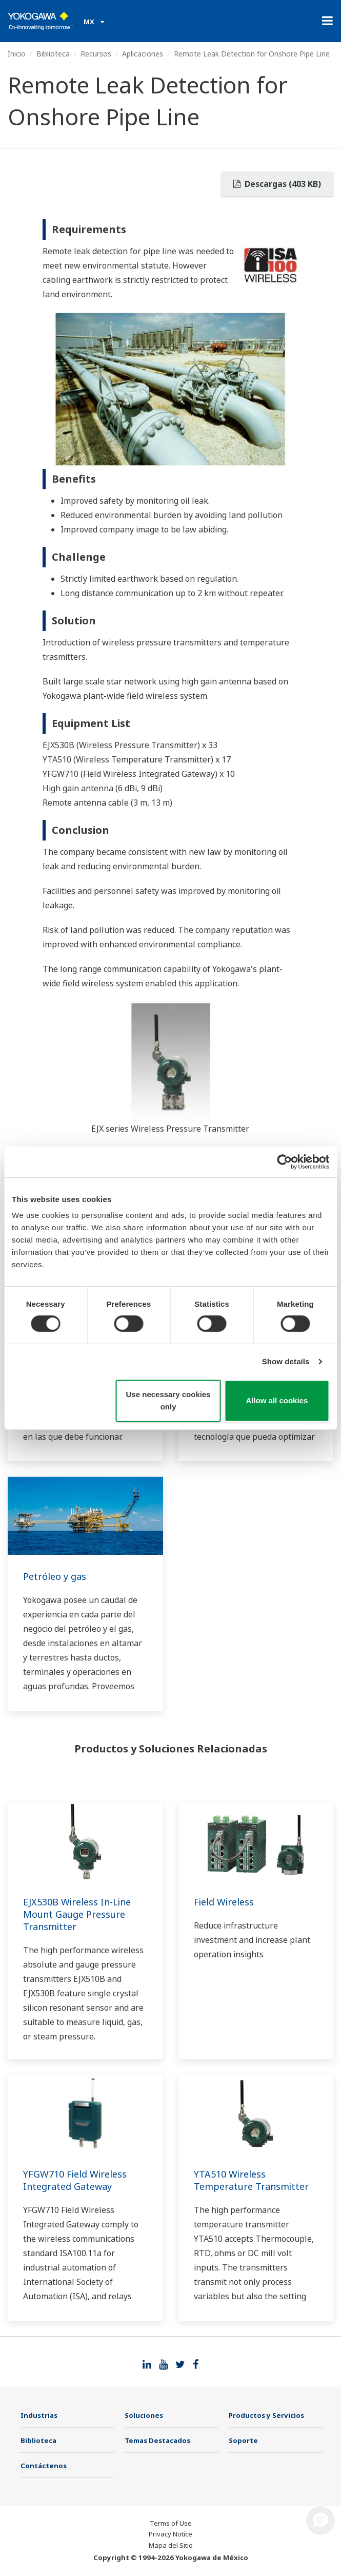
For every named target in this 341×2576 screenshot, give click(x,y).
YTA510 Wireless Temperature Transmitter (251, 2180)
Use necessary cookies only (168, 1400)
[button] (320, 2520)
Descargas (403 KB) (277, 183)
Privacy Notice (170, 2534)
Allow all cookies (277, 1400)
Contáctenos (44, 2465)
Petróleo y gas (54, 1576)
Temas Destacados (157, 2440)
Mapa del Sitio (171, 2545)
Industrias (39, 2415)
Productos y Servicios (266, 2415)
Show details (286, 1361)
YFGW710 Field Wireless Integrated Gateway (75, 2180)
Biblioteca (53, 54)
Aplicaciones (142, 54)
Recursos (96, 54)
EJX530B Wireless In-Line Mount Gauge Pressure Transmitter (77, 1914)
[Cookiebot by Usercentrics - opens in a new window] (284, 1161)
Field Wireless (224, 1902)
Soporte (243, 2440)
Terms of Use (171, 2523)
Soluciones (144, 2415)
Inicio (17, 54)
